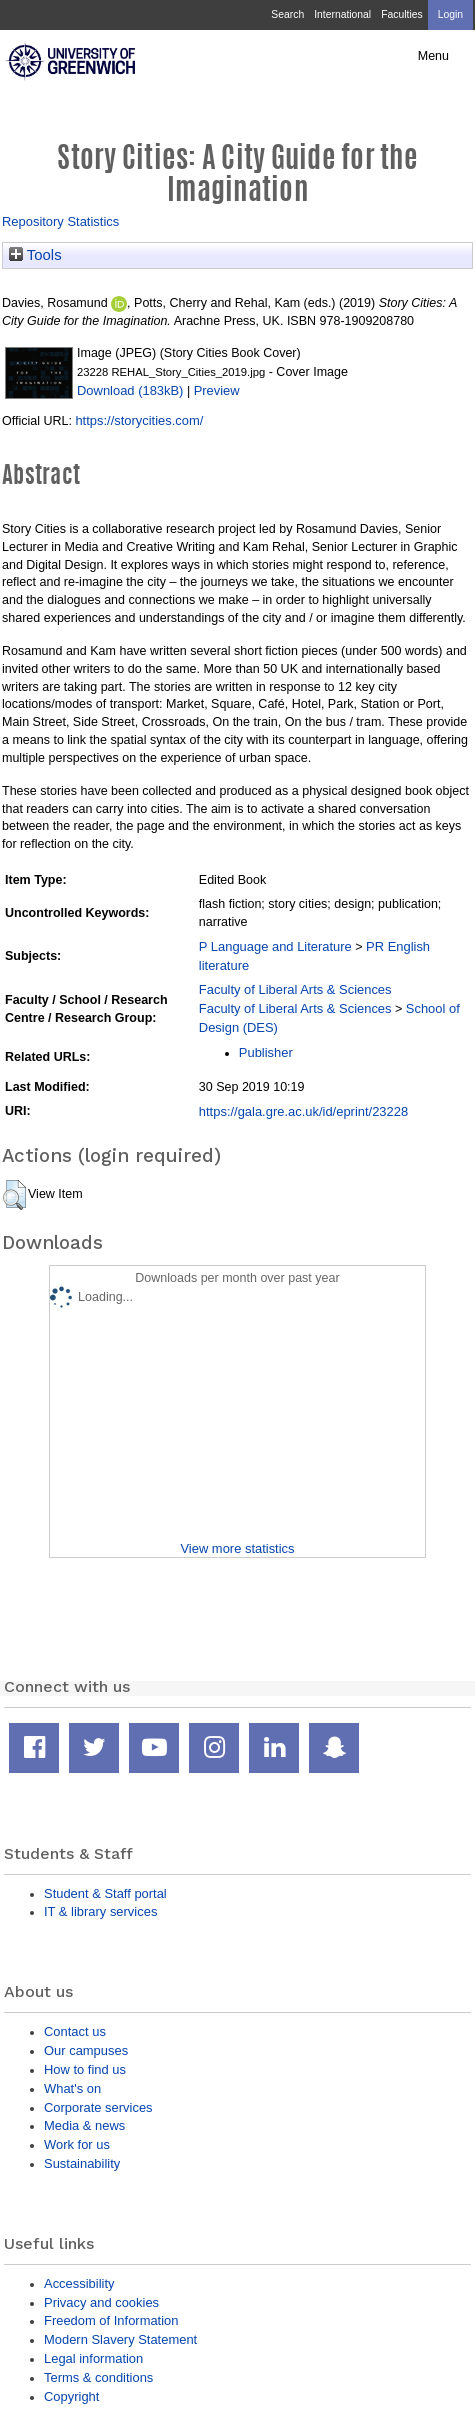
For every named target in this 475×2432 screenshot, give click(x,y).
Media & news (84, 2125)
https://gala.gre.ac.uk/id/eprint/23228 (303, 1111)
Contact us (75, 2031)
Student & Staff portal (105, 1893)
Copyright (71, 2396)
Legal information (93, 2358)
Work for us (77, 2144)
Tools (35, 255)
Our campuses (86, 2050)
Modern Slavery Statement (120, 2339)
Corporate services (98, 2107)
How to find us (85, 2069)
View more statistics (237, 1548)
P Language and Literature (275, 946)
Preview (217, 390)
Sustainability (82, 2163)
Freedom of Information (111, 2320)
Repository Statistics (60, 221)
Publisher (266, 1052)
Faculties (401, 14)
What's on (72, 2088)
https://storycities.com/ (139, 420)
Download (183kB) (130, 390)
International (342, 14)
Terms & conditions (98, 2377)
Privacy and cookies (101, 2302)
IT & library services (100, 1911)
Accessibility (79, 2283)
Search (287, 14)
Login (450, 14)
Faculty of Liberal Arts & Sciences (295, 989)
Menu (433, 56)
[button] (14, 1195)
